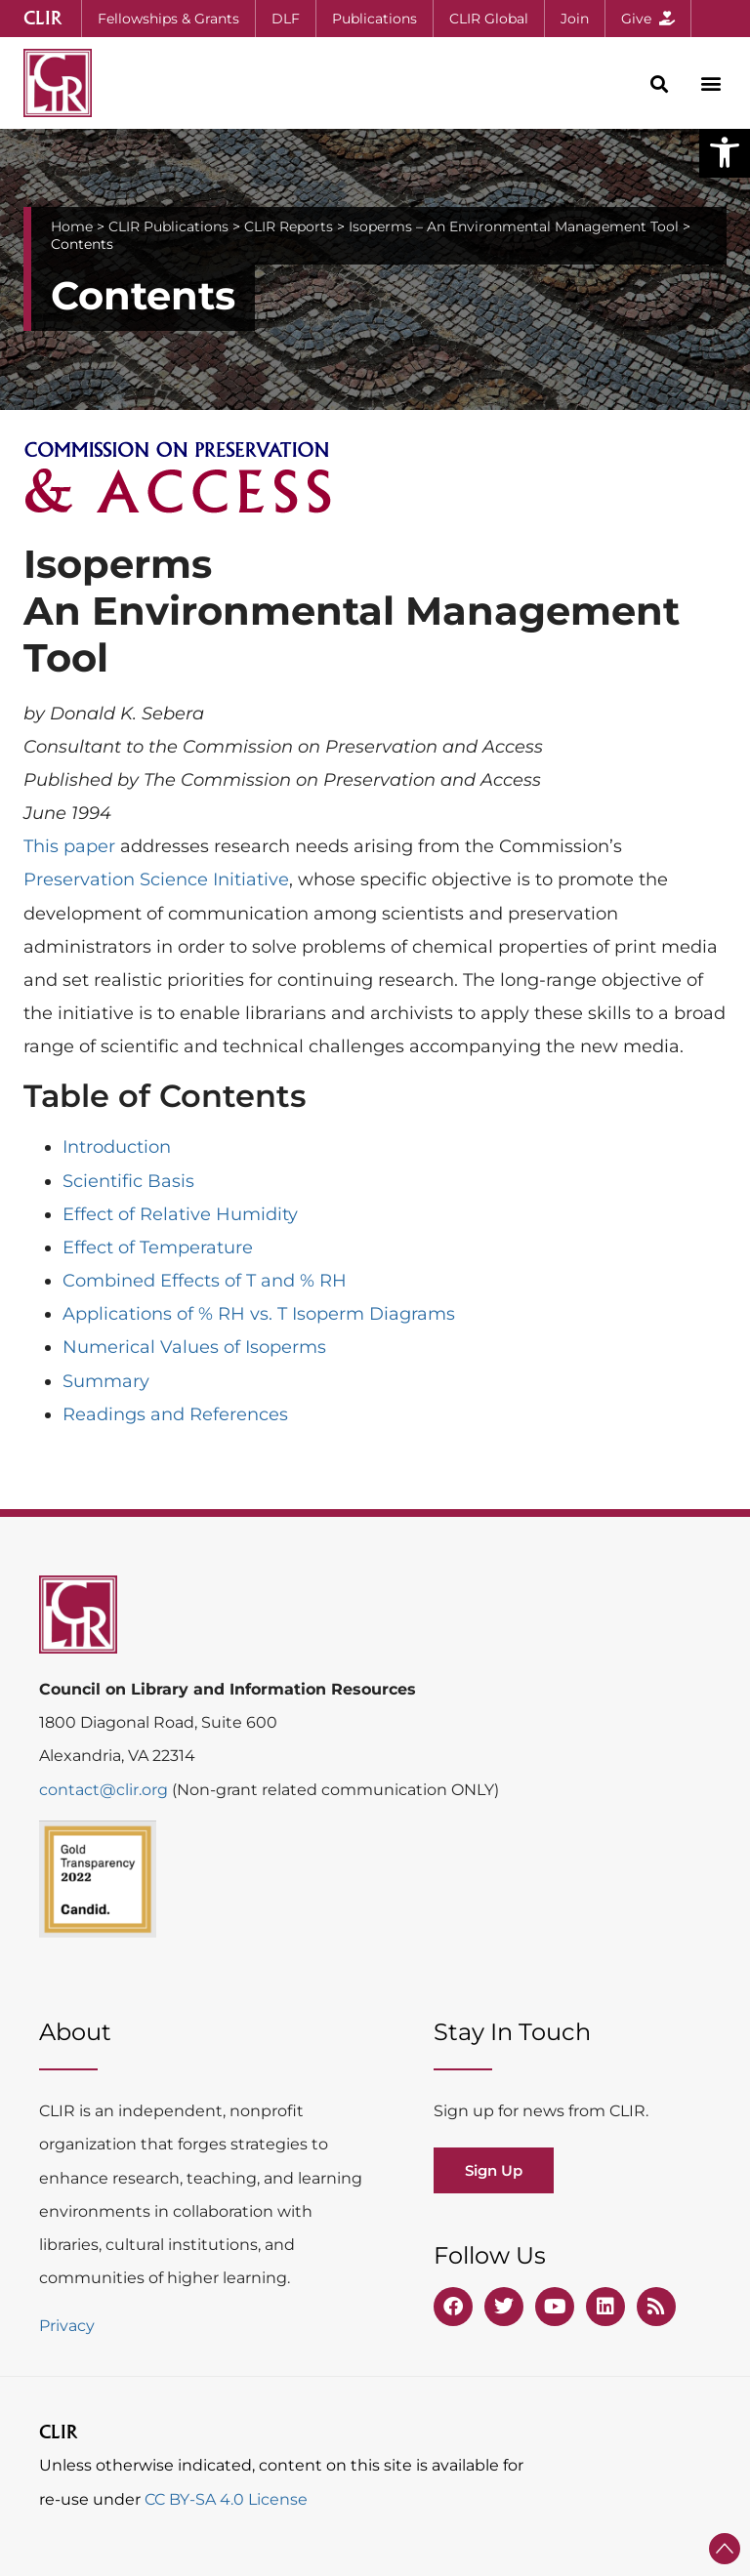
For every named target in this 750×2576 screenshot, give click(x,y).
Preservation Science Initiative (156, 879)
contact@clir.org (105, 1789)
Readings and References (175, 1414)
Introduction (116, 1147)
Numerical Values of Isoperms (194, 1347)
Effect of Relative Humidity (180, 1214)
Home (72, 226)
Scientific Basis (128, 1181)
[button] (724, 152)
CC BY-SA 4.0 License (226, 2499)
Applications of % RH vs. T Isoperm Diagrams (258, 1314)
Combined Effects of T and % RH (204, 1280)
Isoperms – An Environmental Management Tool (514, 226)
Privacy (67, 2325)
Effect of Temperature (157, 1247)
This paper (69, 846)
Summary (105, 1381)
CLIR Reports (288, 226)
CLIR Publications (168, 226)
